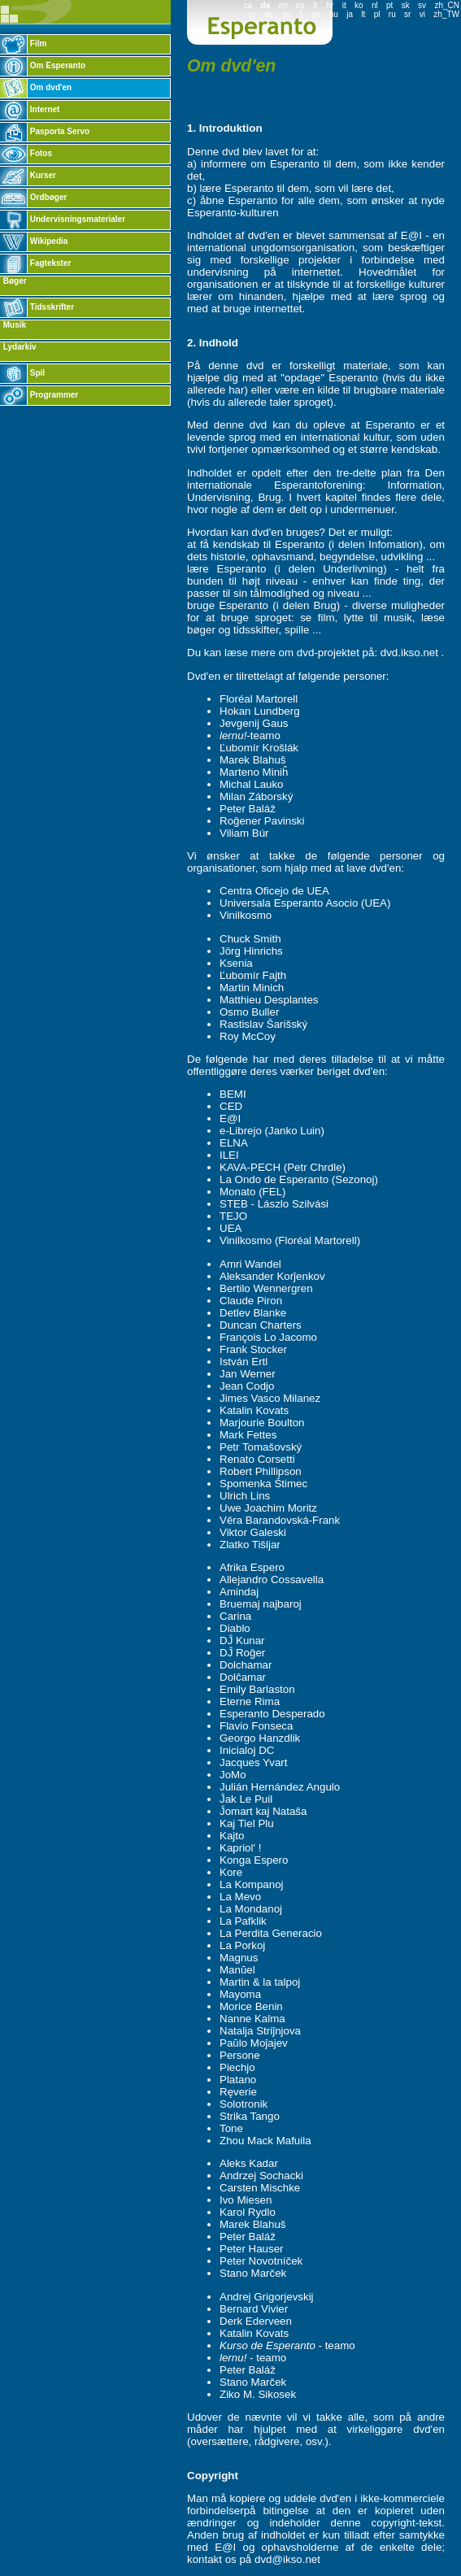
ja (349, 14)
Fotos (26, 153)
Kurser (28, 175)
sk (406, 5)
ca (248, 5)
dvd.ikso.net (409, 652)
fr (315, 5)
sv (422, 5)
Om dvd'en (36, 87)
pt (389, 5)
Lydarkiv (19, 346)
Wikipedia (33, 241)
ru (392, 14)
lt (363, 14)
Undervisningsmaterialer (62, 219)
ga (315, 14)
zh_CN (446, 5)
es (300, 5)
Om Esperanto (42, 65)
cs (252, 14)
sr (407, 14)
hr (329, 5)
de (268, 14)
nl (375, 5)
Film (23, 43)
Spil (22, 372)
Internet (29, 109)
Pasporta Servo (44, 131)
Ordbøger (33, 197)
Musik (13, 324)
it (344, 5)
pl (377, 14)
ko (358, 5)
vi (422, 14)
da (266, 5)
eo (285, 14)
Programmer (39, 394)
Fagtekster (35, 263)
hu (333, 14)
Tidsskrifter (37, 306)
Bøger (14, 280)
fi (301, 14)
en (283, 5)
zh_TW (446, 14)
